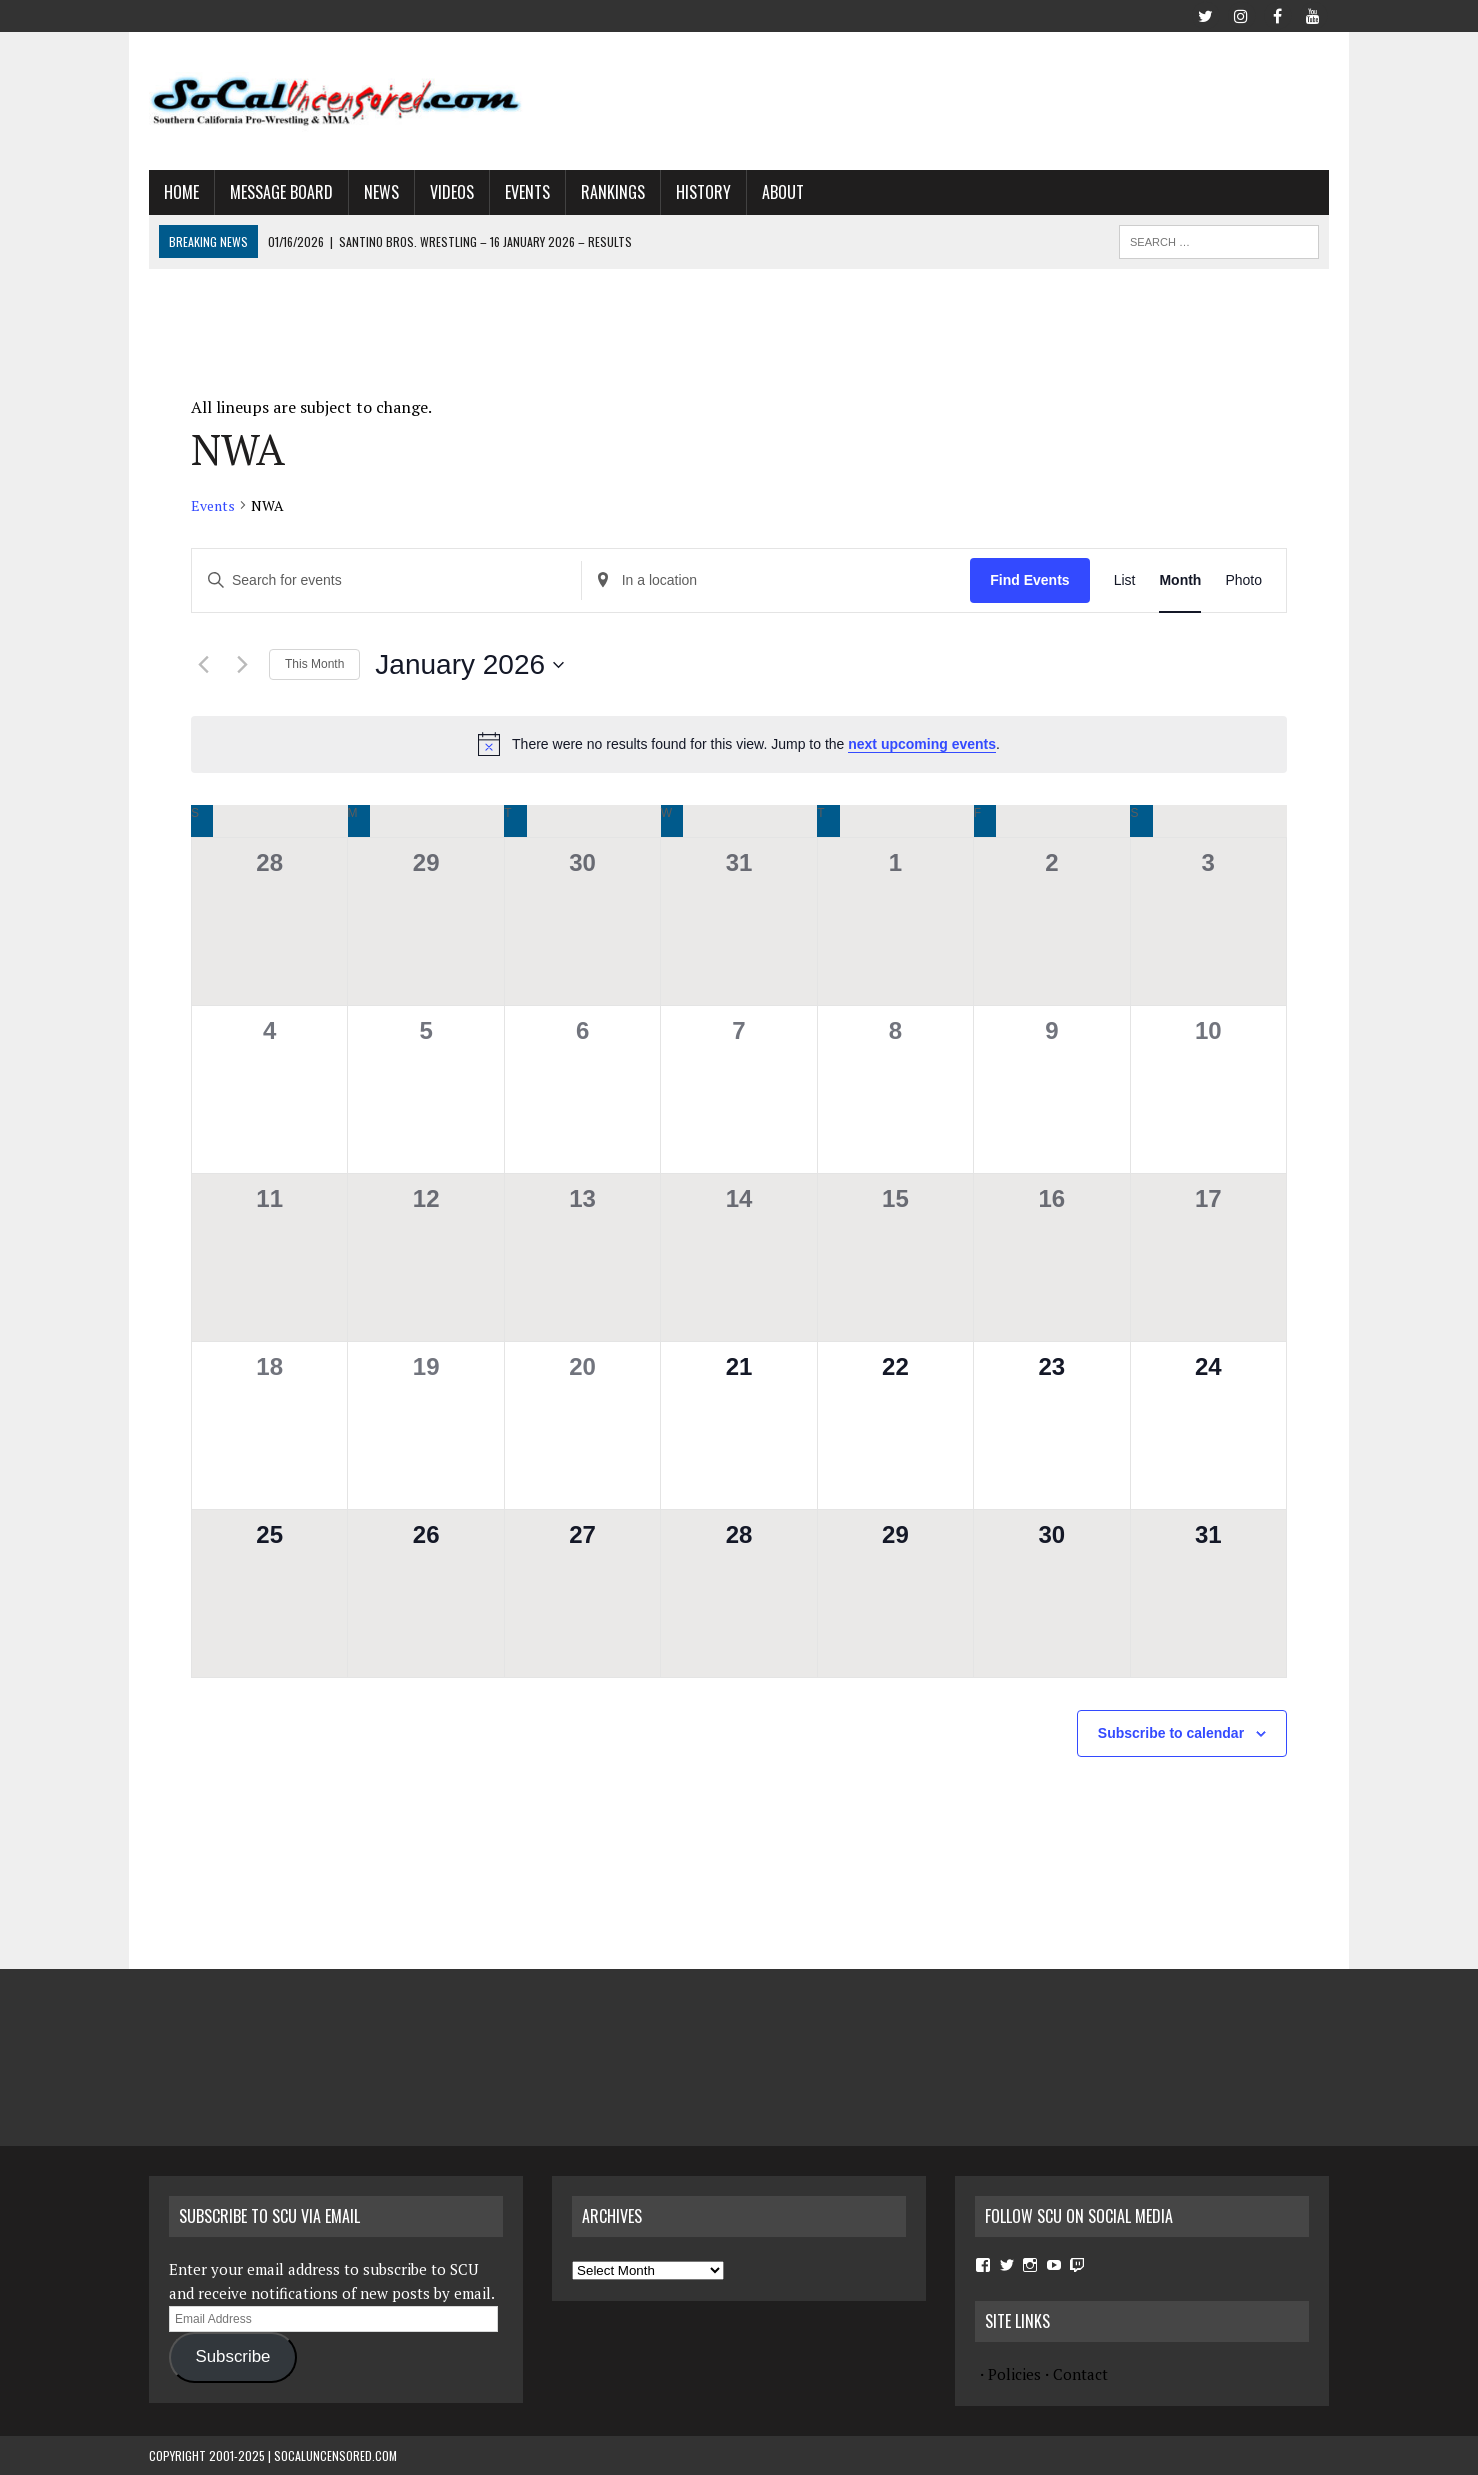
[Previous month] (203, 665)
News (381, 192)
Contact (1080, 2374)
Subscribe (232, 2356)
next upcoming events (922, 744)
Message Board (281, 192)
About (783, 192)
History (703, 192)
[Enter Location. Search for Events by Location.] (776, 580)
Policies (1014, 2374)
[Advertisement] (965, 97)
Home (181, 192)
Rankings (613, 192)
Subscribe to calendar (1171, 1733)
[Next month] (242, 665)
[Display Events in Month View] (1180, 580)
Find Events (1029, 580)
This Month (314, 664)
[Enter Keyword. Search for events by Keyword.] (386, 580)
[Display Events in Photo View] (1243, 580)
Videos (452, 192)
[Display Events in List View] (1125, 580)
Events (527, 192)
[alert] (739, 744)
